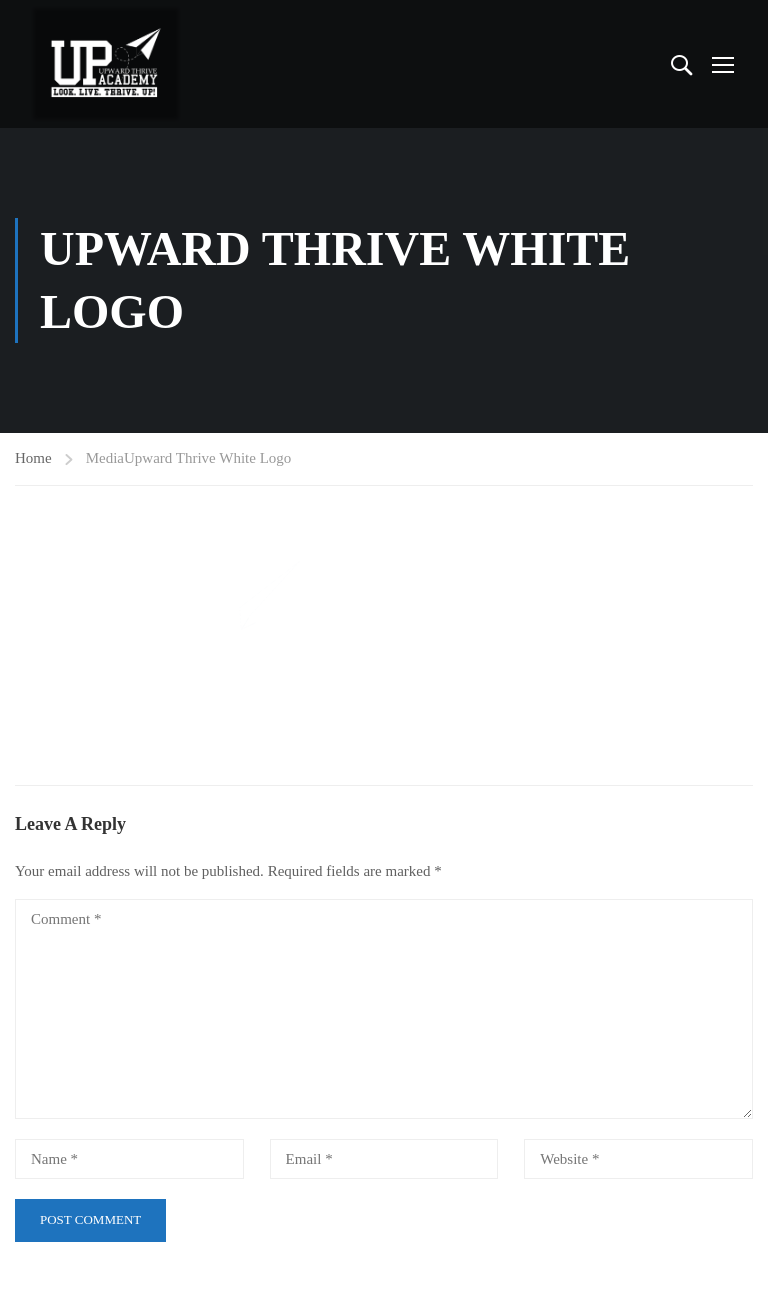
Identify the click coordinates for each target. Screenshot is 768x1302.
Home (33, 458)
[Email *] (384, 1159)
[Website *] (638, 1159)
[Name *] (129, 1159)
